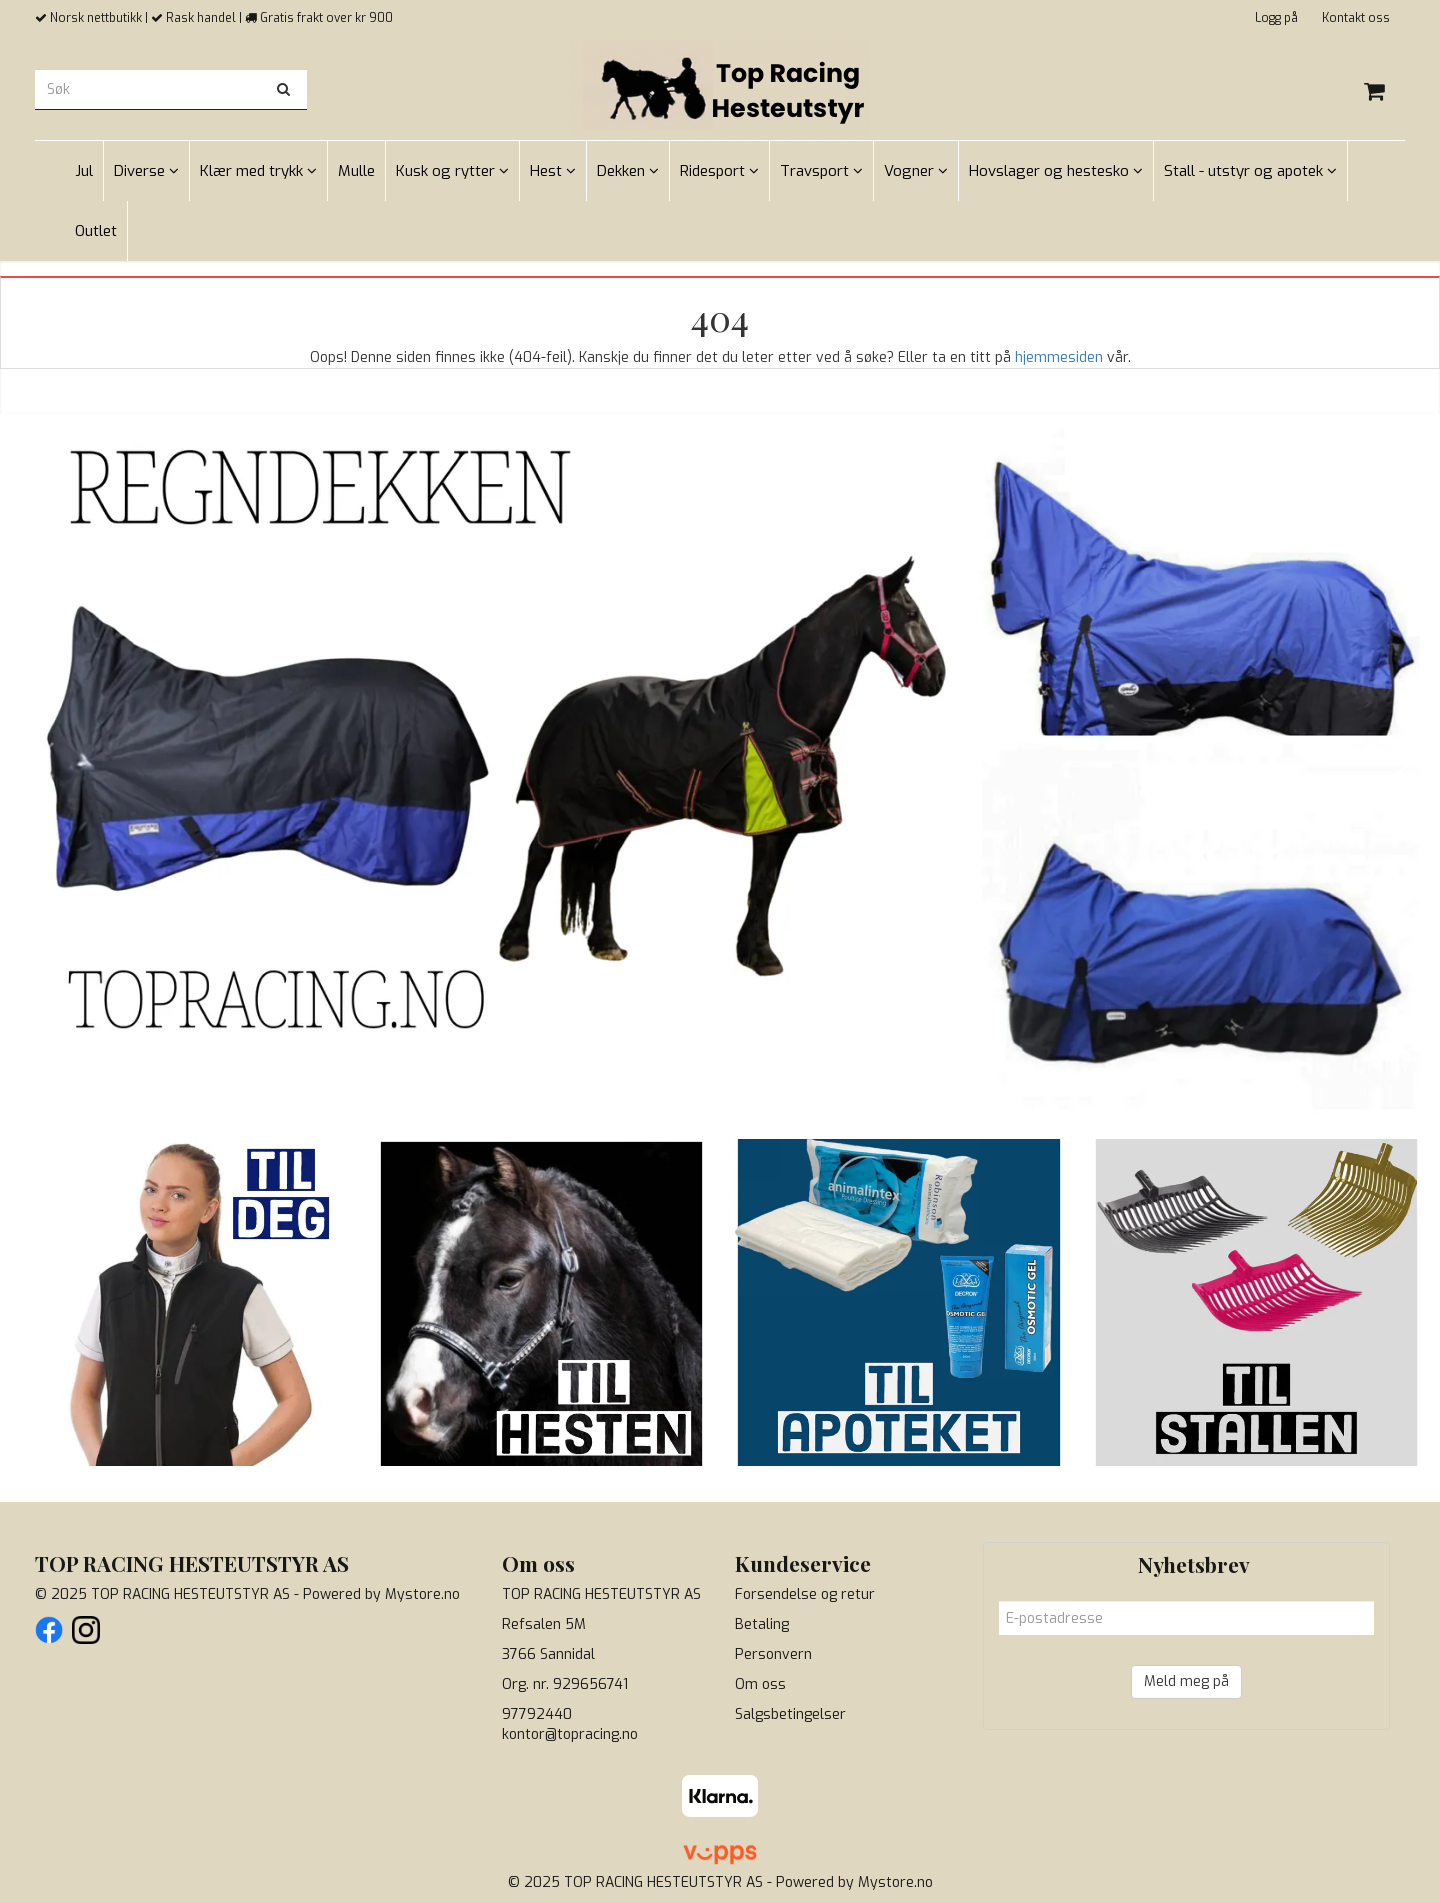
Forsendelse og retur (805, 1594)
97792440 (537, 1714)
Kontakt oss (1356, 18)
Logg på (1276, 18)
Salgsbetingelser (790, 1714)
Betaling (762, 1624)
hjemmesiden (1059, 357)
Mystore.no (422, 1594)
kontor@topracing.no (570, 1734)
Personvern (773, 1654)
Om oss (760, 1684)
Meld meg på (1186, 1681)
